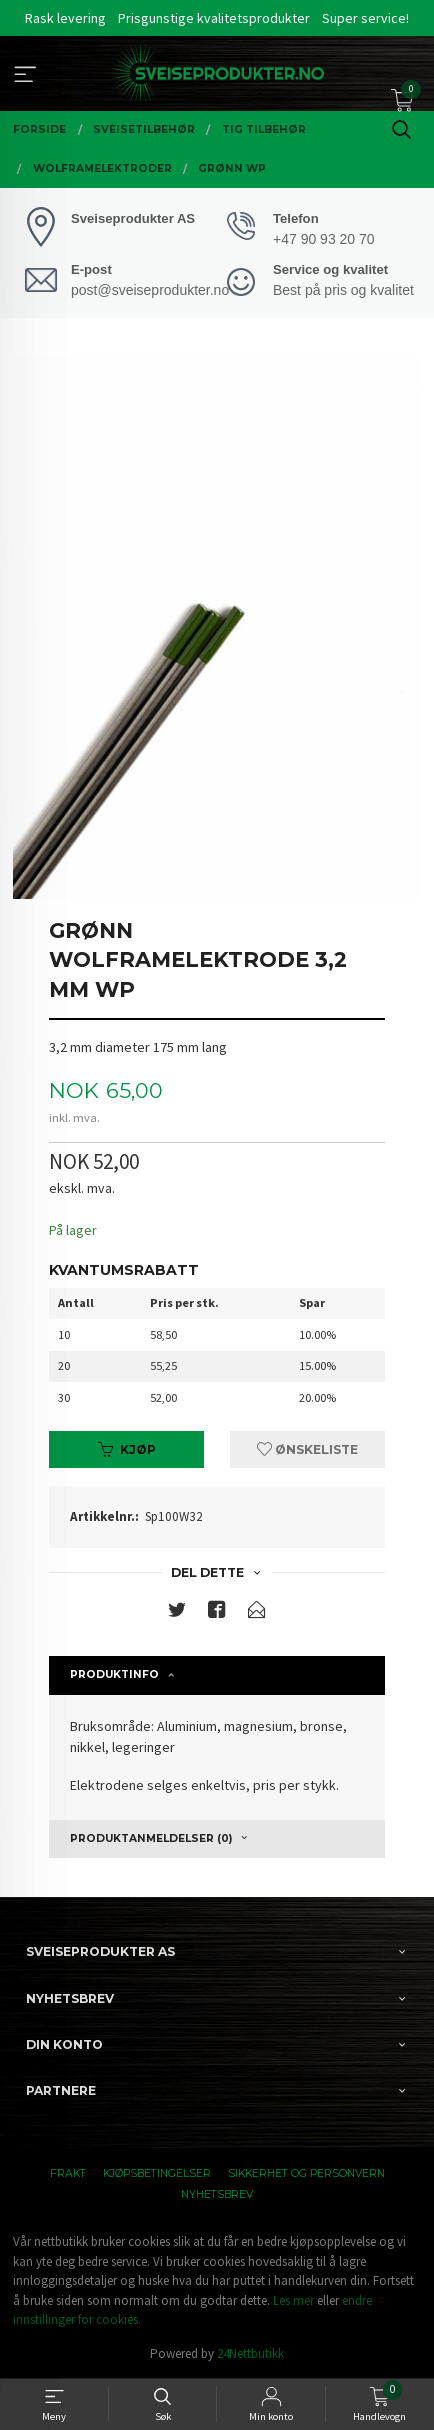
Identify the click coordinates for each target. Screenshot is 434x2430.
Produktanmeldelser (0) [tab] (151, 1838)
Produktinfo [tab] (114, 1674)
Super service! (365, 18)
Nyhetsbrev (217, 2194)
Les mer (293, 2300)
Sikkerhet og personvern (306, 2173)
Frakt (68, 2173)
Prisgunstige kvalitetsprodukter (214, 18)
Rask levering (65, 18)
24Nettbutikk (250, 2353)
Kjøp (127, 1449)
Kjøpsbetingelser (157, 2173)
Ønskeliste (307, 1449)
